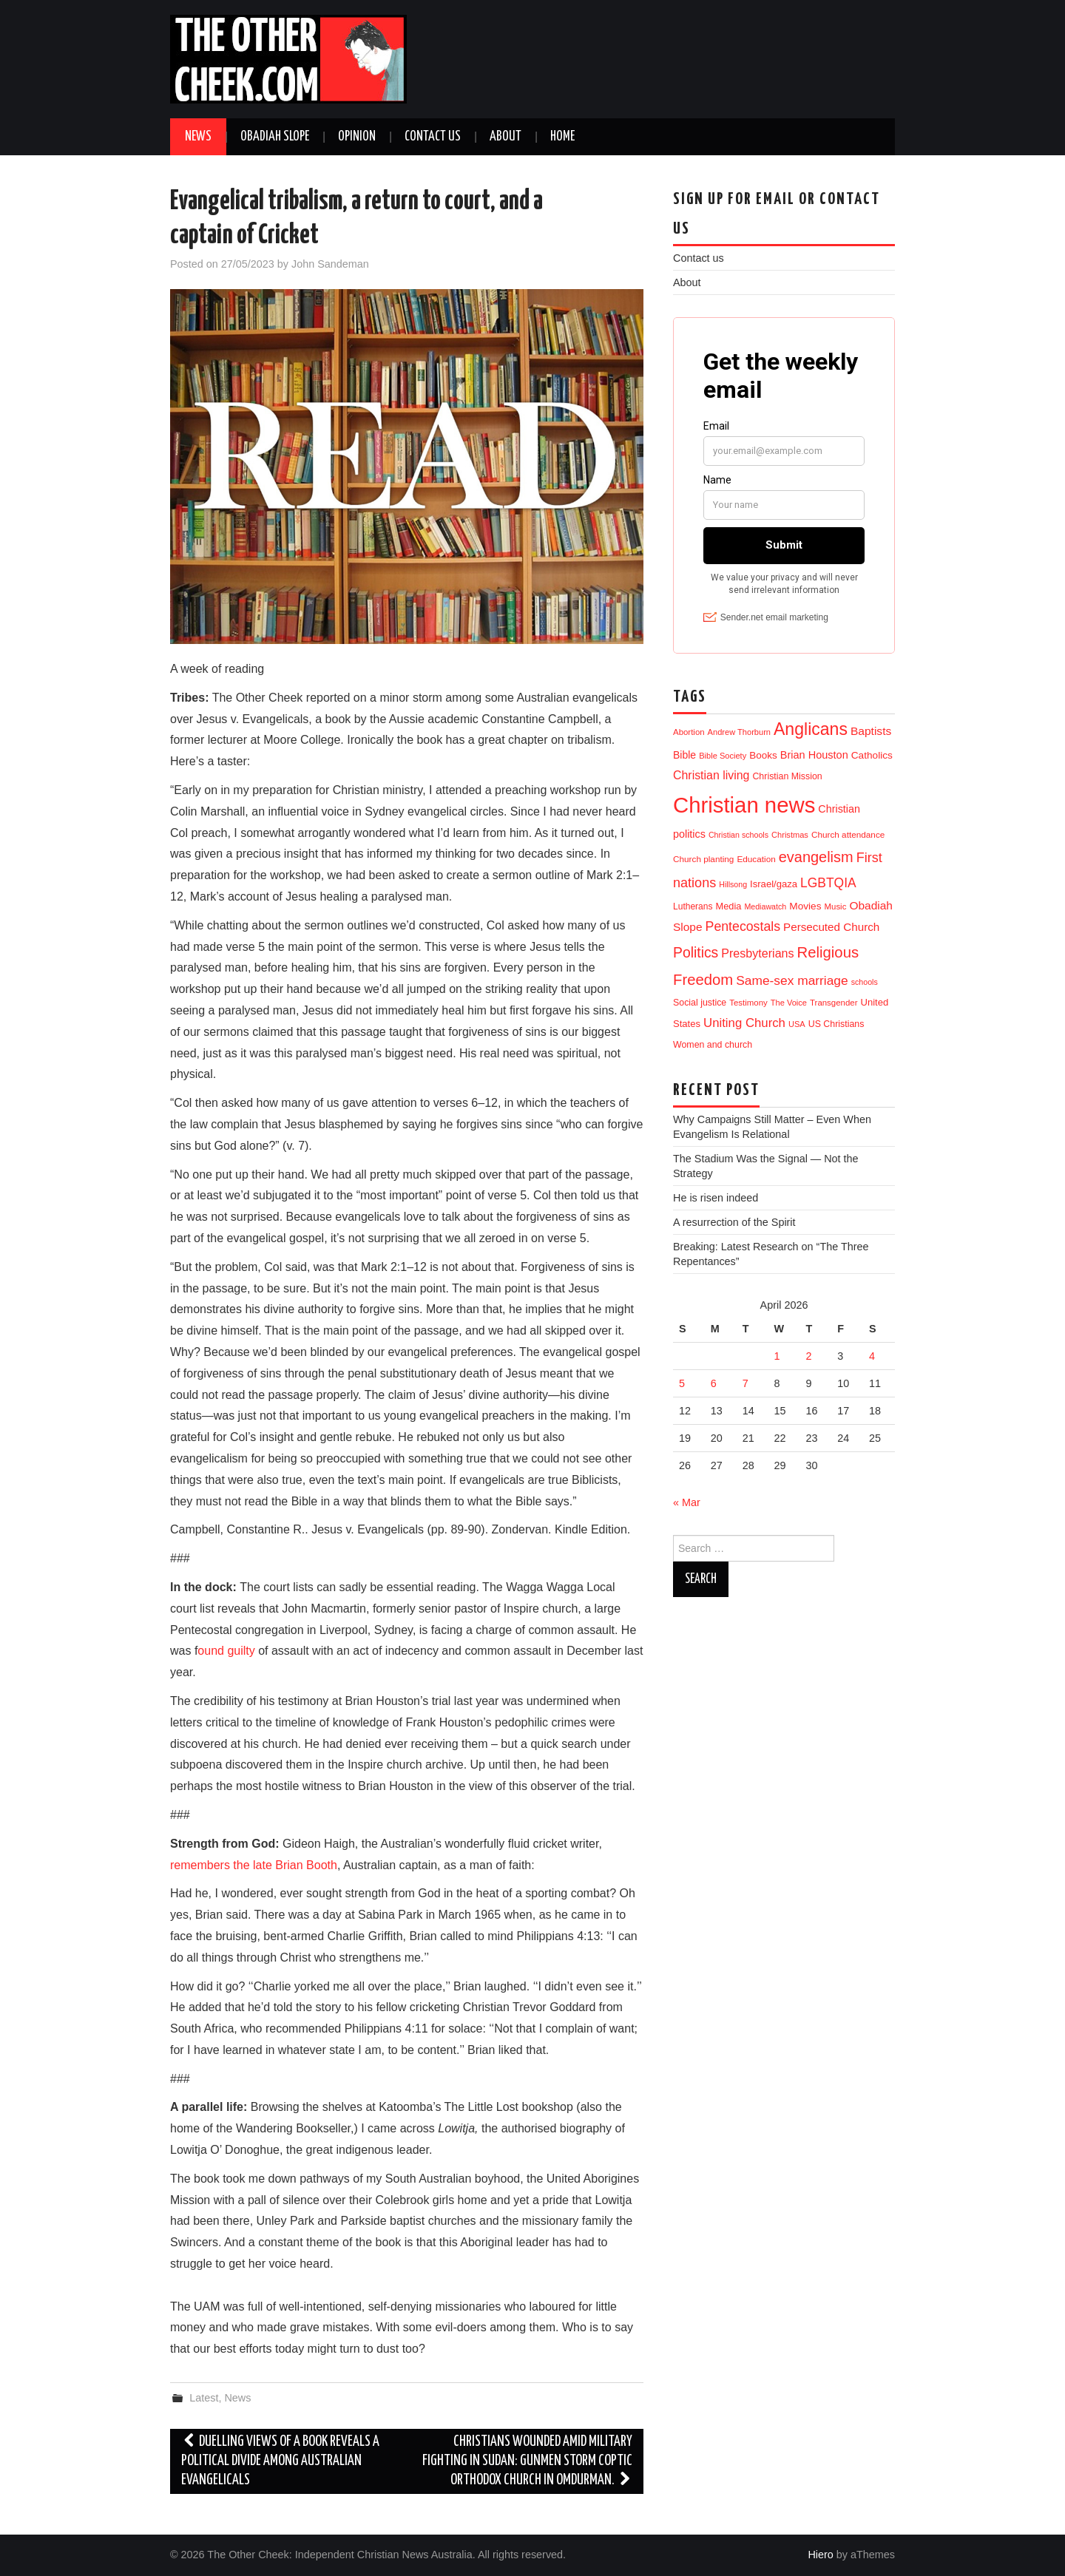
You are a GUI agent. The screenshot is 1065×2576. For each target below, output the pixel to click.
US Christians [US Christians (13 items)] (836, 1024)
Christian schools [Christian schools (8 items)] (738, 834)
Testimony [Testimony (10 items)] (748, 1002)
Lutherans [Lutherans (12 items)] (693, 906)
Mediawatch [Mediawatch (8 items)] (765, 906)
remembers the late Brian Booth (253, 1865)
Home (562, 136)
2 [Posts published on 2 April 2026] (808, 1356)
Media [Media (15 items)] (729, 906)
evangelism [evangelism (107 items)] (816, 857)
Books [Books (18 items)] (763, 755)
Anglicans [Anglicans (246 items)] (811, 729)
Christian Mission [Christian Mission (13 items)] (787, 776)
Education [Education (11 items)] (756, 859)
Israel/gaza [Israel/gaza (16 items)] (773, 883)
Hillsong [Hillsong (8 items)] (733, 884)
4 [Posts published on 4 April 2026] (872, 1356)
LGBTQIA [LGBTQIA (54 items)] (828, 882)
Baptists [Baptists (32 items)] (871, 731)
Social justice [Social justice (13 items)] (699, 1002)
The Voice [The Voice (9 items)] (789, 1002)
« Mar (686, 1502)
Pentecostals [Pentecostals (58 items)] (743, 926)
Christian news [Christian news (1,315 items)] (744, 805)
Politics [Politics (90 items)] (695, 952)
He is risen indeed (715, 1198)
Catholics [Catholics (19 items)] (872, 755)
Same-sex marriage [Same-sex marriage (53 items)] (792, 980)
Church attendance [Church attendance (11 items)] (848, 834)
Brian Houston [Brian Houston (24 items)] (814, 755)
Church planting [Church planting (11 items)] (703, 859)
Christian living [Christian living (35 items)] (711, 775)
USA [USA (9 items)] (796, 1024)
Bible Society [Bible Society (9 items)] (722, 755)
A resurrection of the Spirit (734, 1222)
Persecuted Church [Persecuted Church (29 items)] (831, 927)
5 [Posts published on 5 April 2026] (682, 1383)
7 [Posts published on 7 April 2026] (745, 1383)
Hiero (820, 2554)
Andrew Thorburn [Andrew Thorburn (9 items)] (739, 732)
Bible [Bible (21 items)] (684, 755)
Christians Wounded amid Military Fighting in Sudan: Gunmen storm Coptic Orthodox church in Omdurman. (527, 2461)
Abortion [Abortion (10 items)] (689, 732)
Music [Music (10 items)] (836, 906)
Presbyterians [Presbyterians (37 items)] (757, 953)
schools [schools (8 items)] (864, 981)
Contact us (433, 136)
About (505, 136)
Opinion (357, 136)
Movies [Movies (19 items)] (805, 906)
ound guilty (225, 1650)
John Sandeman (330, 264)
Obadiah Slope (274, 136)
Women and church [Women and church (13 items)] (712, 1045)
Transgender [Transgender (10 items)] (833, 1002)
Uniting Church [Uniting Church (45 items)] (744, 1023)
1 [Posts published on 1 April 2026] (777, 1356)
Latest (203, 2398)
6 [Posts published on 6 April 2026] (714, 1383)
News (198, 136)
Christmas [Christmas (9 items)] (789, 834)
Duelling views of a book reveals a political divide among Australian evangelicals (280, 2461)
